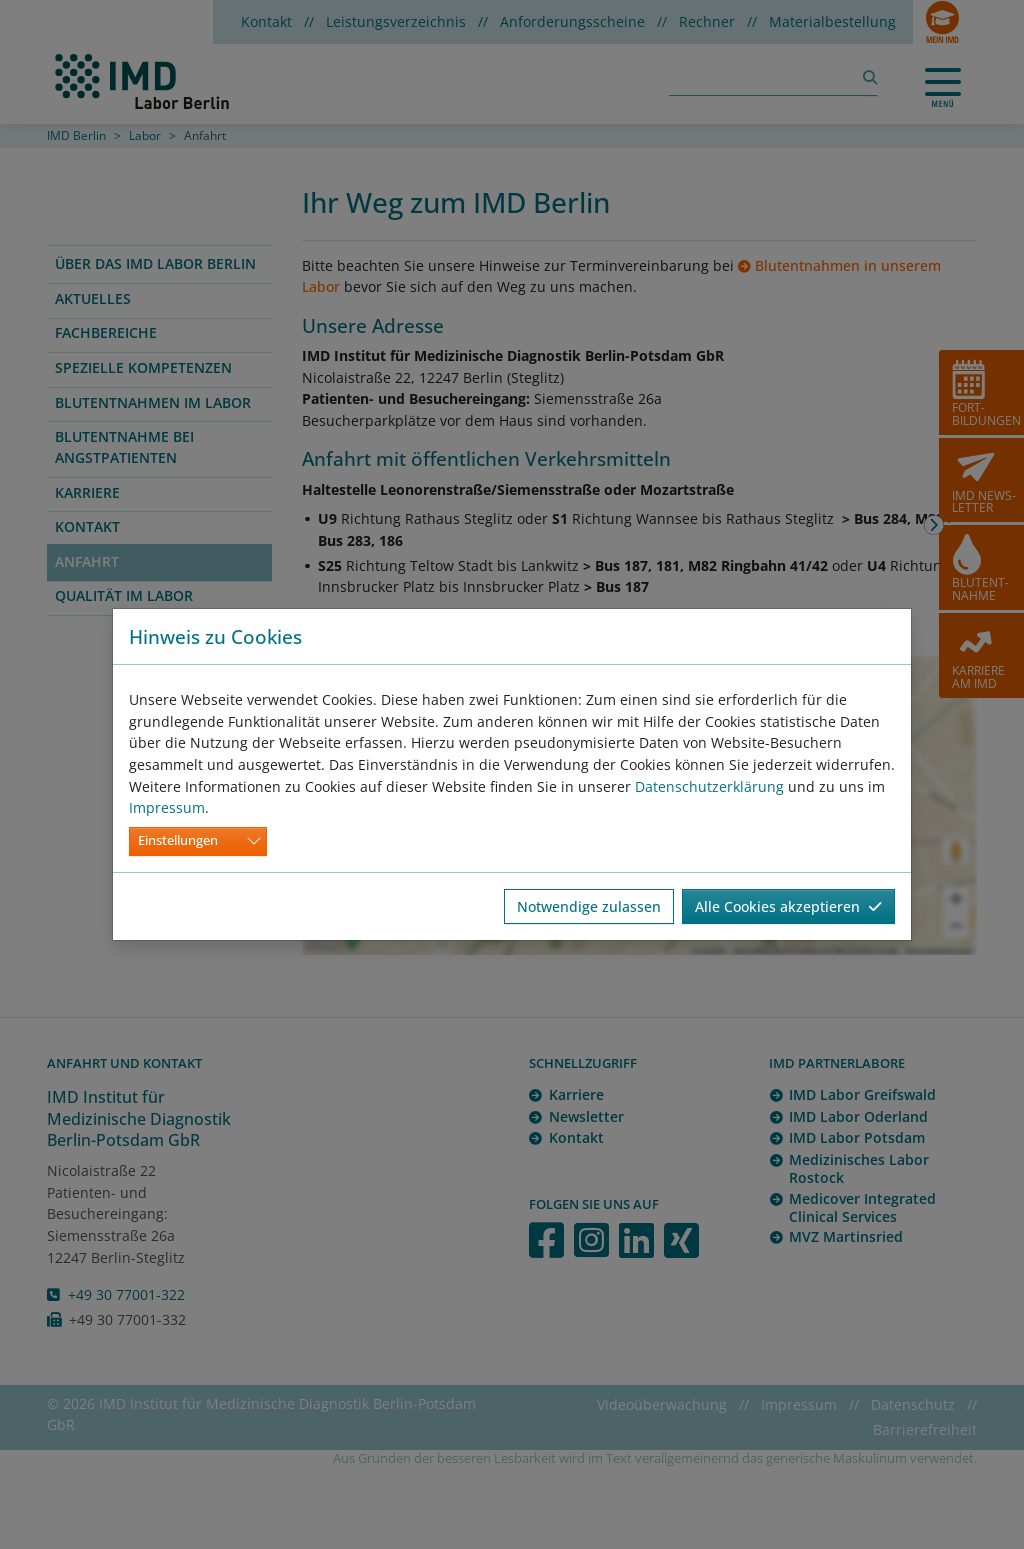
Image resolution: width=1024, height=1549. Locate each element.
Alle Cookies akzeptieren (788, 906)
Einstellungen (178, 840)
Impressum (167, 807)
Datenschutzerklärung (709, 786)
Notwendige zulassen (589, 906)
